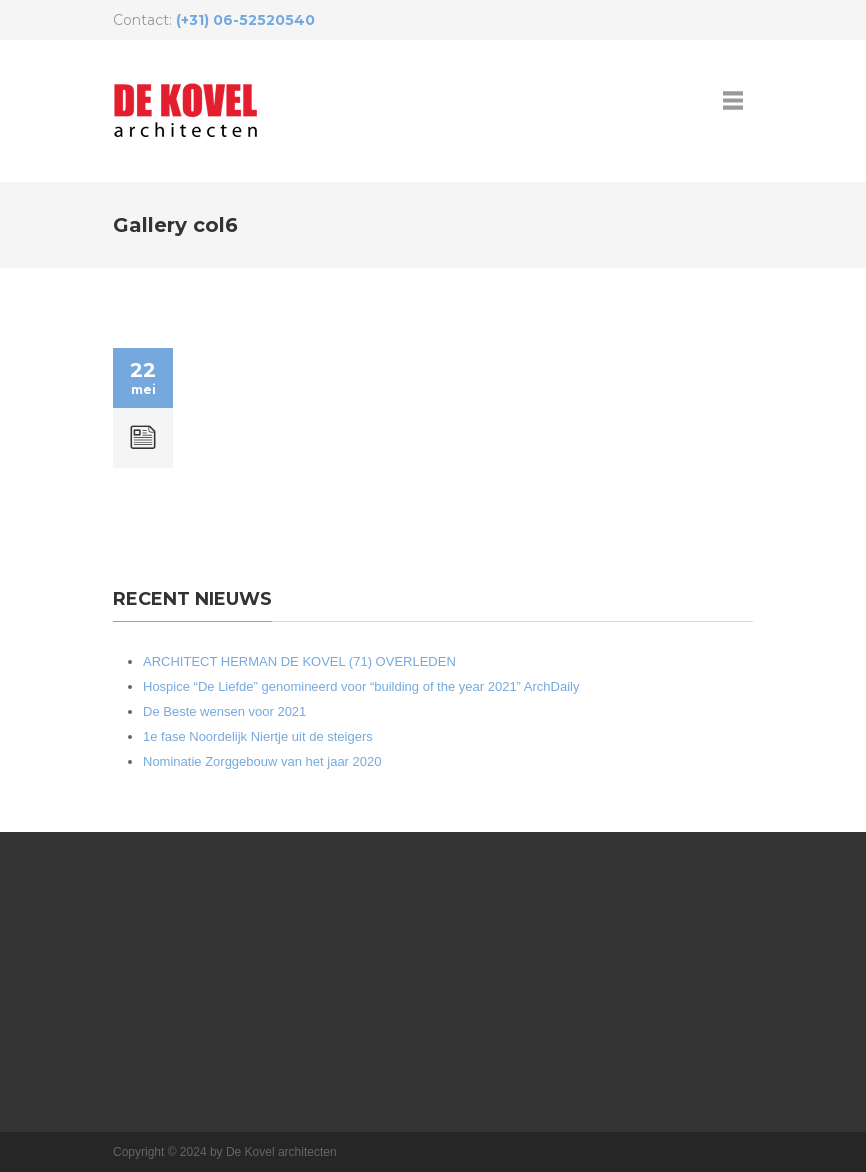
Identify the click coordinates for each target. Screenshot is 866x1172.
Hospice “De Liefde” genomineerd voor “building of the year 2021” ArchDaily (361, 686)
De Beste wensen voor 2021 (224, 711)
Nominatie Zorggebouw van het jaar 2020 (262, 761)
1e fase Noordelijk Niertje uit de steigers (258, 736)
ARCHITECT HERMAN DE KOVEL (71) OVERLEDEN (299, 661)
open (733, 100)
